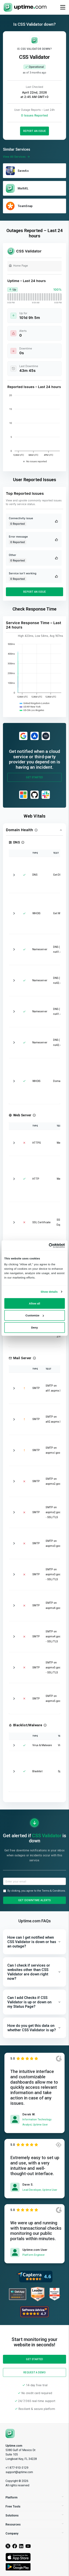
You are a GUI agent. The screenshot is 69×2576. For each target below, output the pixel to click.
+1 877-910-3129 (17, 2467)
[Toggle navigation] (62, 7)
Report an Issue (34, 131)
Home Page (18, 266)
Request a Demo (34, 2372)
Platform (34, 2497)
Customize (34, 1315)
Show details (49, 1291)
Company (34, 2533)
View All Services (17, 157)
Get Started (34, 777)
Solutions (34, 2515)
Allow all (34, 1303)
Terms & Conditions (53, 1890)
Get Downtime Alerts (34, 1900)
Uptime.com (14, 2445)
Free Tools (34, 2506)
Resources (34, 2524)
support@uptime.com (19, 2472)
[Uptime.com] (10, 2433)
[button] (34, 830)
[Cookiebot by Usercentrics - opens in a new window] (49, 1245)
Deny (34, 1327)
